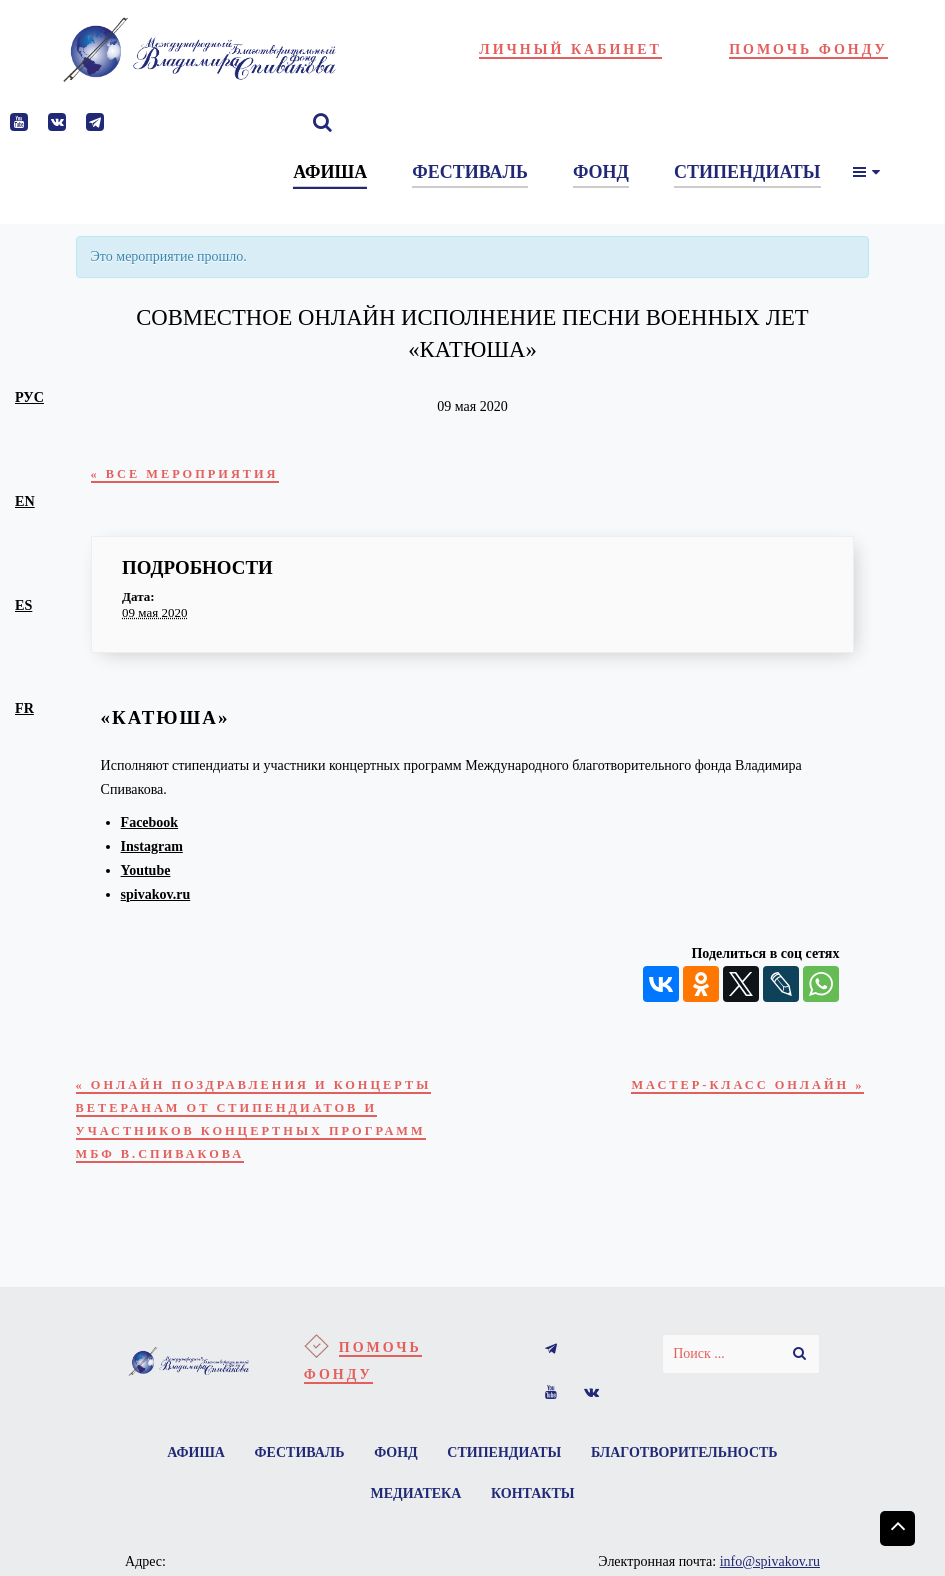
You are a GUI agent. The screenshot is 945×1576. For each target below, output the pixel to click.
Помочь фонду (808, 49)
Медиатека (414, 1540)
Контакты (535, 1540)
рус (29, 397)
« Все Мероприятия (195, 475)
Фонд (396, 1496)
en (25, 501)
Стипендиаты (508, 1496)
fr (24, 708)
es (23, 605)
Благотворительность (692, 1496)
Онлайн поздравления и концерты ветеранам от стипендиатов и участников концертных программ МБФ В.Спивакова (234, 1142)
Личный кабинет (570, 49)
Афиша (189, 1496)
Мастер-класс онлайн (735, 1089)
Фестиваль (296, 1496)
